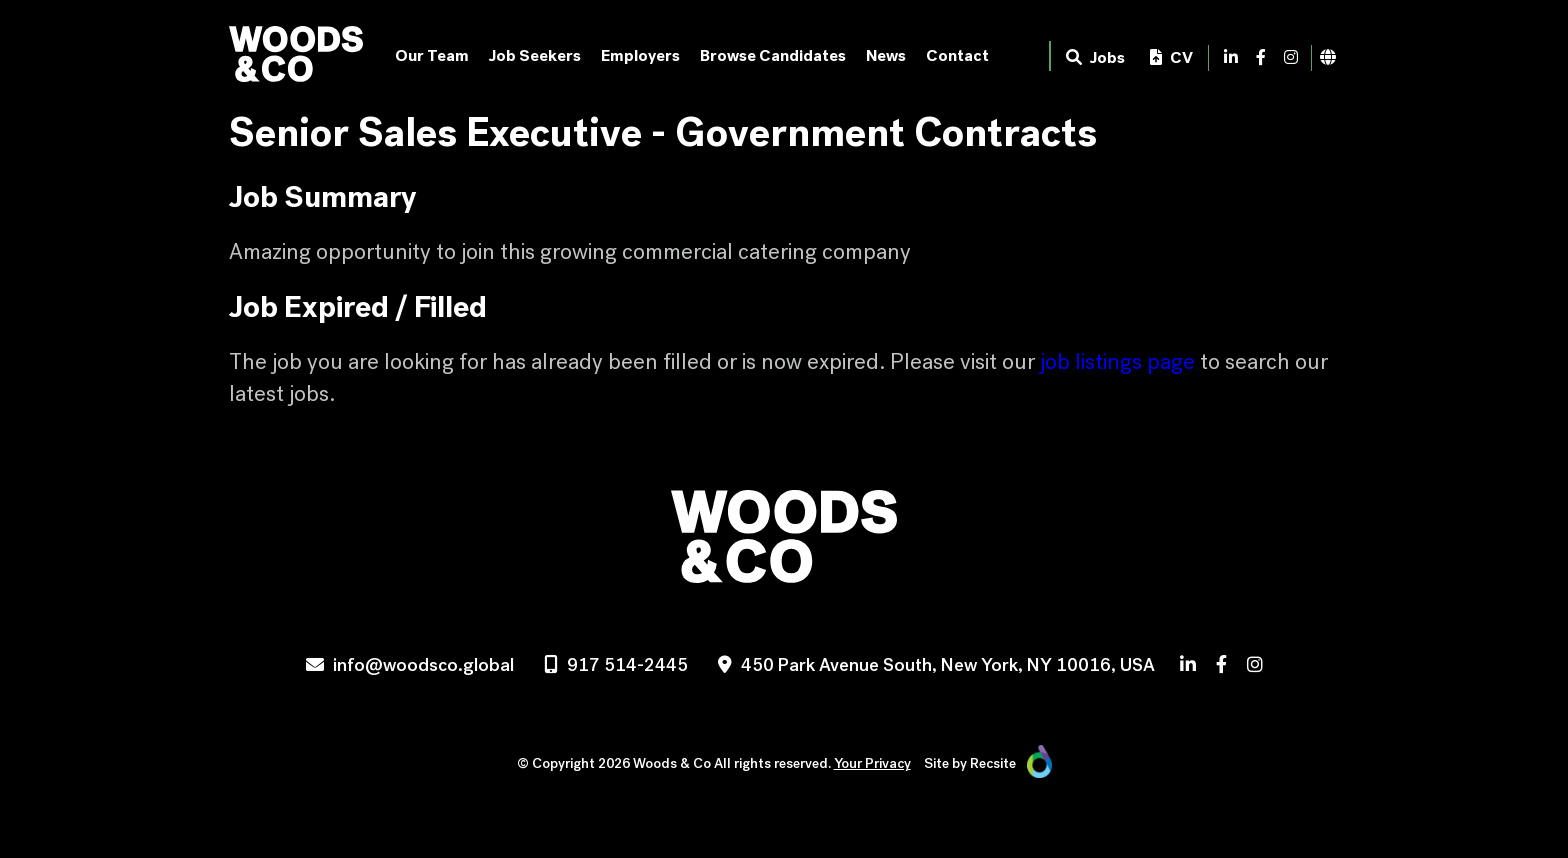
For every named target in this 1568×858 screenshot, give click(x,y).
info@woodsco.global (423, 665)
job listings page (1117, 362)
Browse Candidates (773, 55)
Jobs (1095, 57)
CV (1171, 57)
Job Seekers (535, 55)
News (886, 55)
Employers (640, 55)
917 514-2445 (627, 665)
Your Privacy (872, 763)
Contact (957, 55)
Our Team (432, 55)
